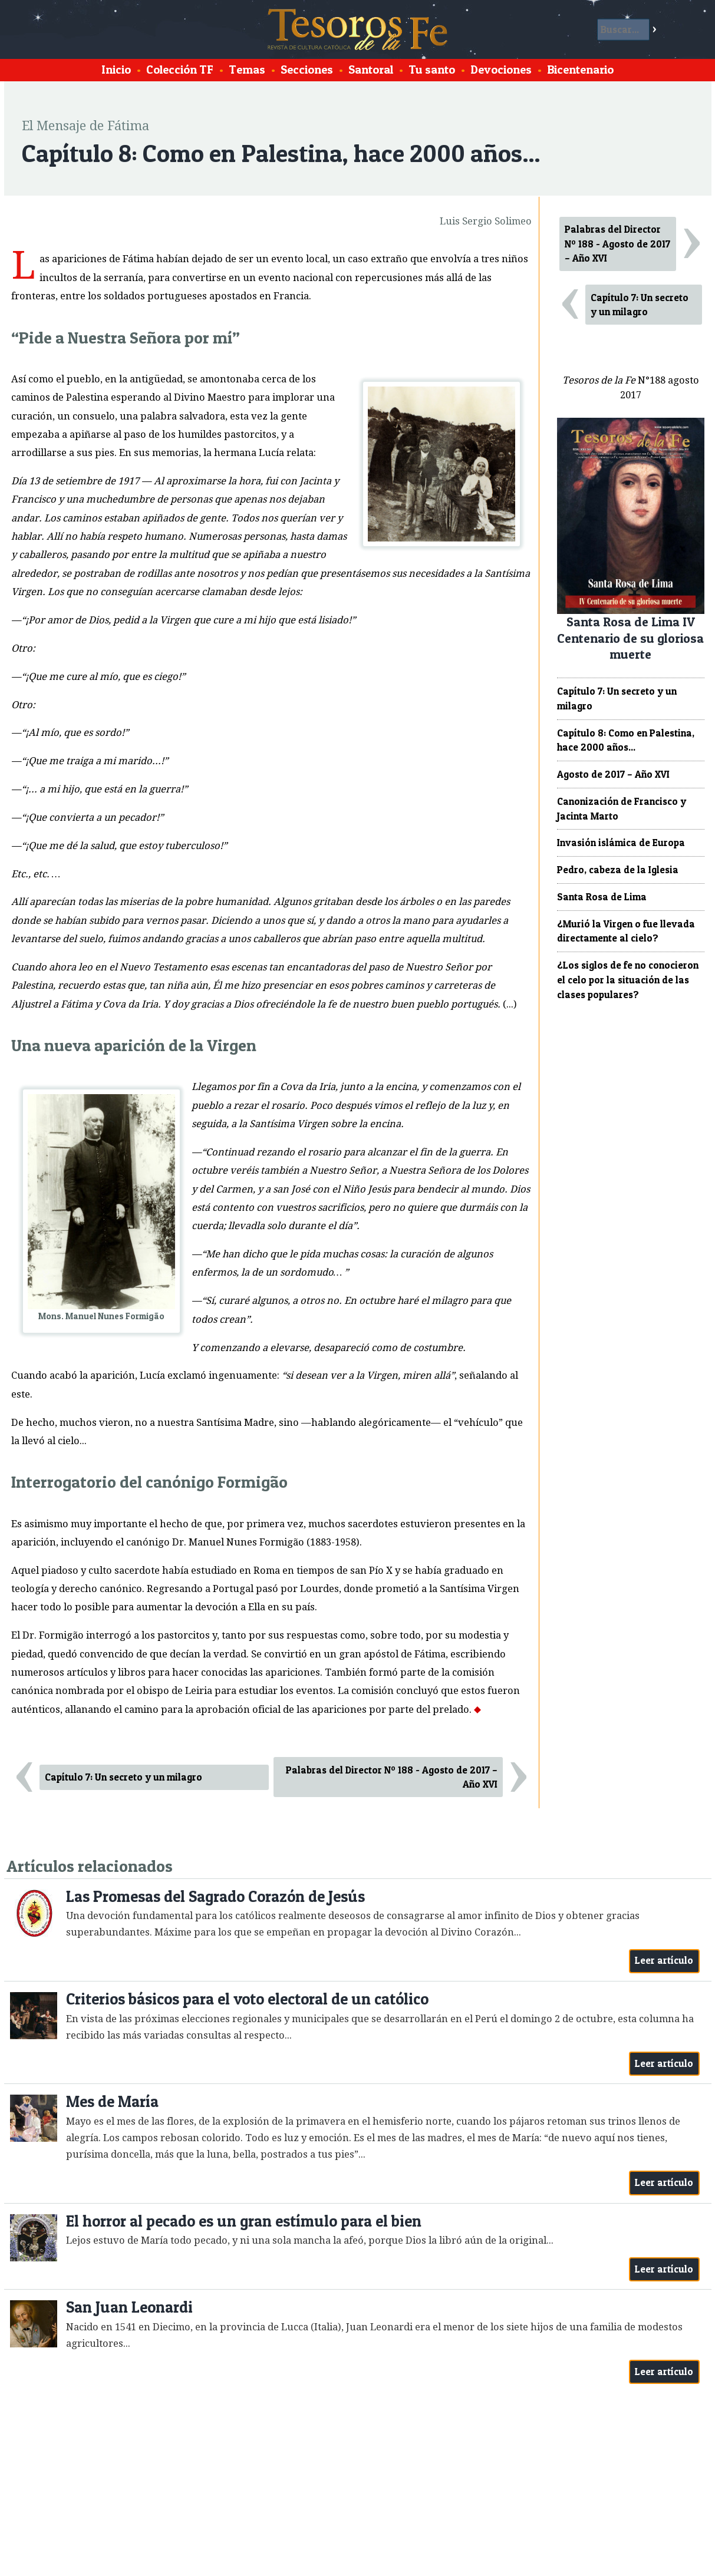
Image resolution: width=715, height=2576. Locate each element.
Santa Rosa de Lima (602, 897)
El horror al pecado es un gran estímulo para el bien (243, 2221)
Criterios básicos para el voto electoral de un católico (247, 1999)
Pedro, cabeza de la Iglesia (617, 870)
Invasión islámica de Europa (621, 842)
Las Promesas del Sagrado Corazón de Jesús (215, 1896)
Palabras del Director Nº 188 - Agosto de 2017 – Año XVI (391, 1777)
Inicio (116, 69)
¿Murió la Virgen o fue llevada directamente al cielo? (626, 931)
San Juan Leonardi (129, 2307)
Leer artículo (664, 1960)
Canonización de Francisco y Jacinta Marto (621, 808)
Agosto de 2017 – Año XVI (613, 774)
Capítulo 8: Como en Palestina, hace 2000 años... (625, 740)
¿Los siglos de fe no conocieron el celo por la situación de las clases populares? (627, 979)
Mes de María (112, 2101)
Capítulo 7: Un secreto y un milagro (123, 1777)
